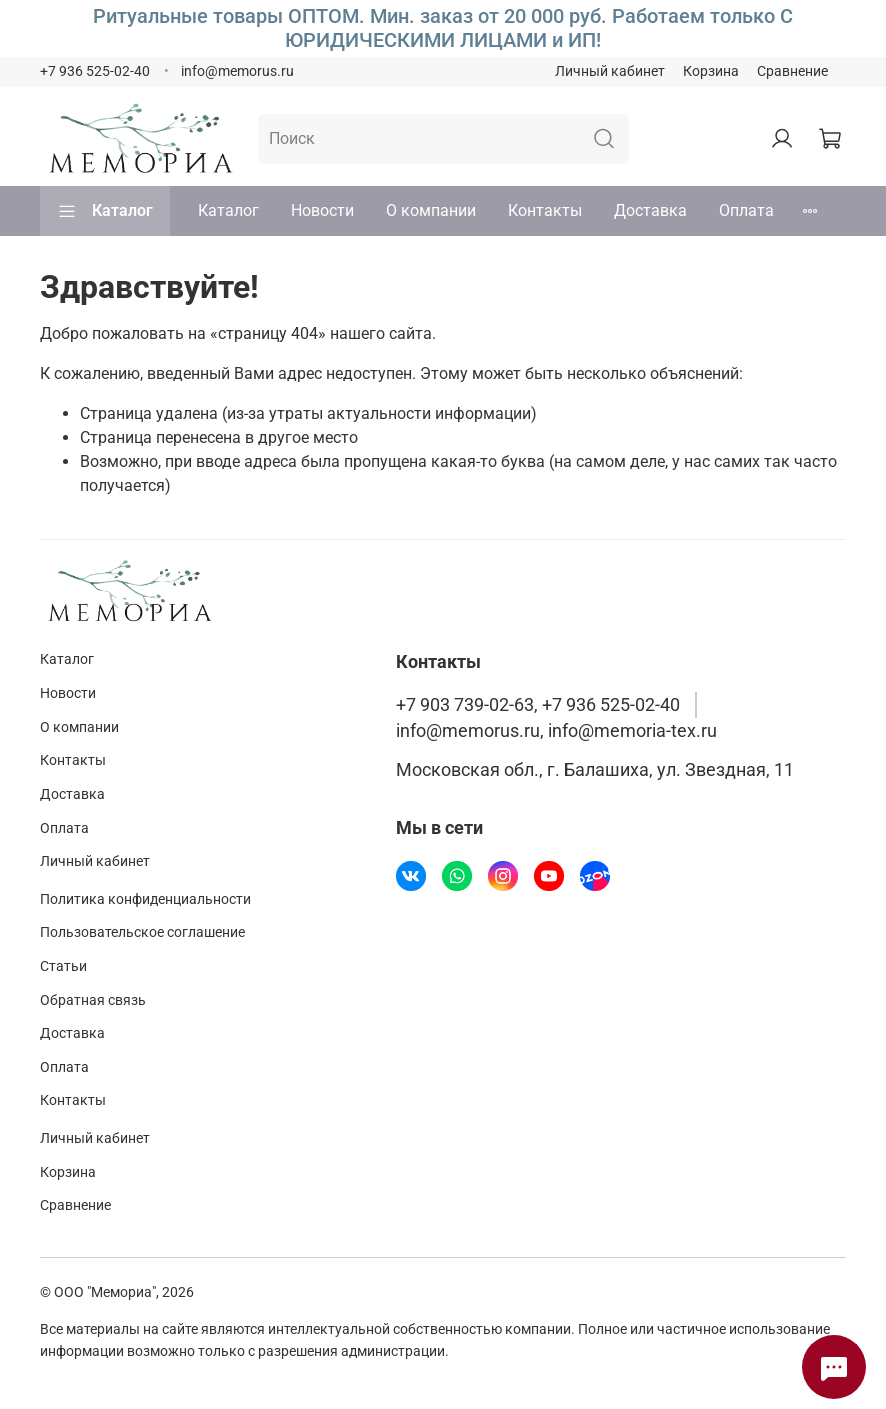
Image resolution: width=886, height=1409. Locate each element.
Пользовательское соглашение (142, 932)
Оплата (746, 210)
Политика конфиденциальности (145, 899)
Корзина (711, 71)
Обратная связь (93, 1000)
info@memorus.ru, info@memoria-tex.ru (556, 731)
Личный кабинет (610, 71)
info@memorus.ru (237, 71)
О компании (431, 210)
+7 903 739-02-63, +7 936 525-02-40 (538, 705)
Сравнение (792, 71)
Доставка (650, 210)
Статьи (63, 966)
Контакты (545, 210)
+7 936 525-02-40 (95, 71)
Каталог (105, 211)
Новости (322, 210)
